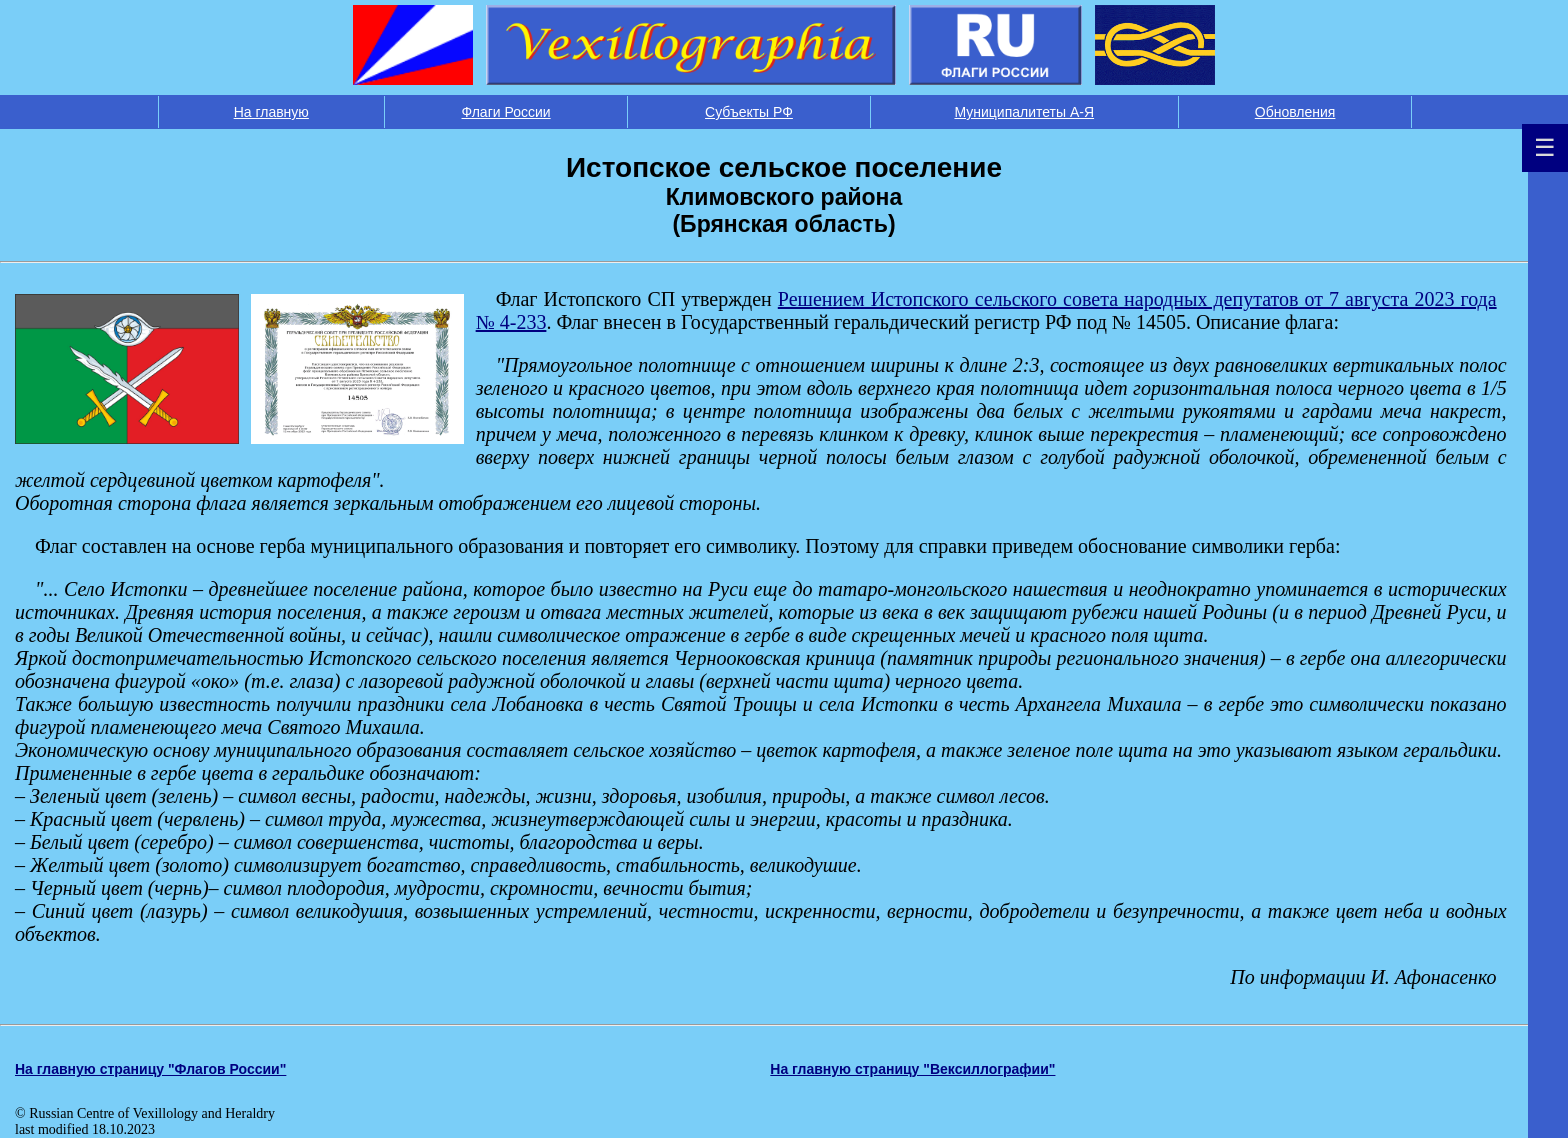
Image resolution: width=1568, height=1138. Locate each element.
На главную (271, 112)
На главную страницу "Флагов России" (150, 1069)
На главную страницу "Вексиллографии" (912, 1069)
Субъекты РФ (749, 112)
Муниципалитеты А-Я (1024, 112)
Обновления (1295, 112)
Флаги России (506, 112)
